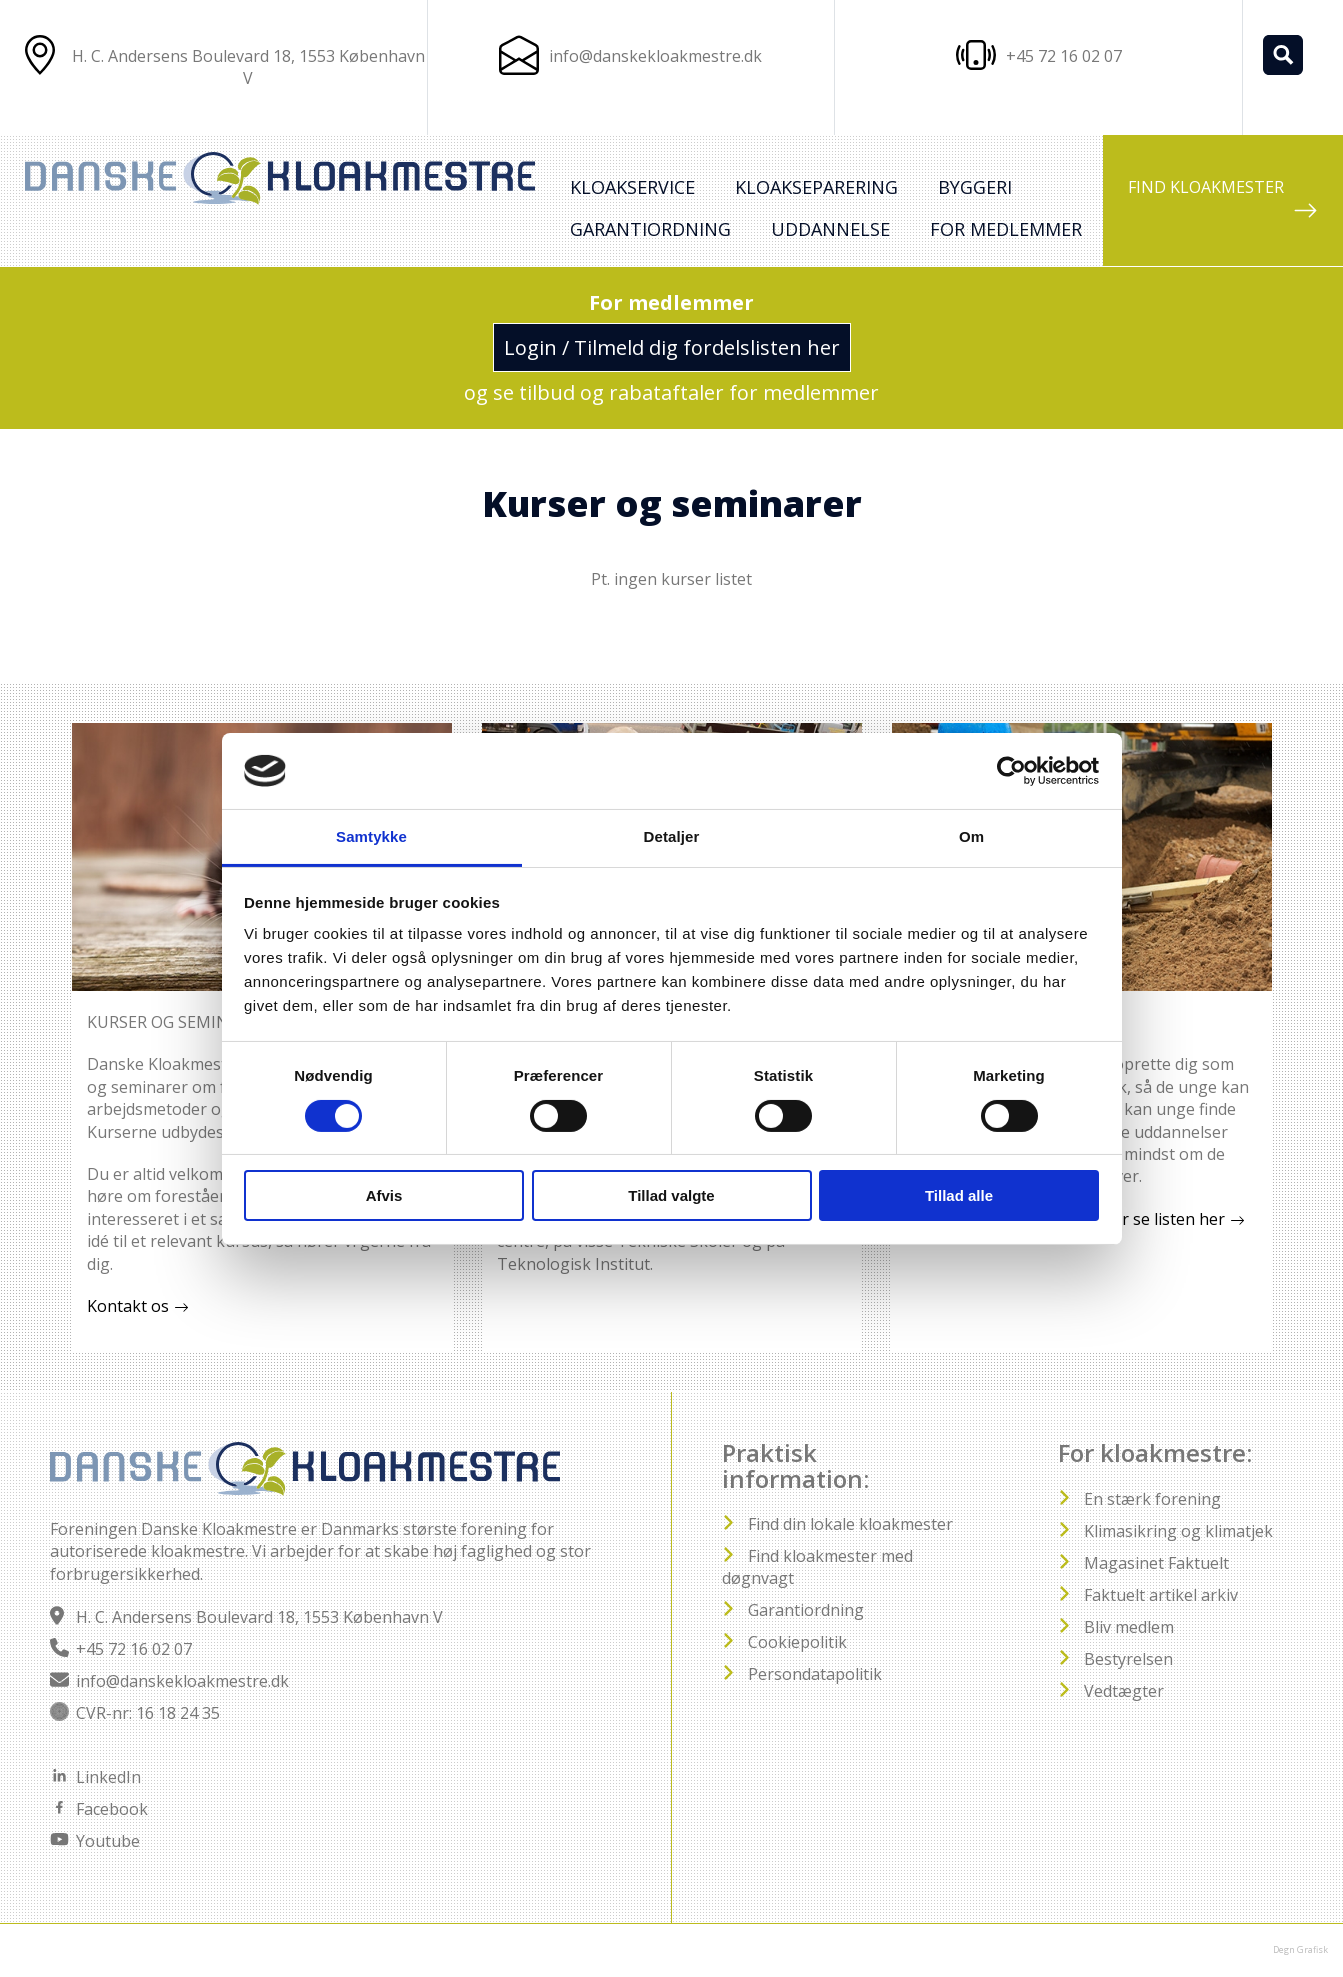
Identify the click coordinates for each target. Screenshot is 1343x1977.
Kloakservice (632, 187)
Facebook (112, 1809)
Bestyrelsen (1128, 1659)
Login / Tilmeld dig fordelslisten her (672, 347)
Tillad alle (959, 1195)
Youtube (108, 1841)
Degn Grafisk (1300, 1949)
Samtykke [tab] (371, 836)
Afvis (384, 1195)
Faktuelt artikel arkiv (1161, 1595)
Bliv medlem (1129, 1627)
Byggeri (975, 187)
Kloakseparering (816, 187)
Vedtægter (1124, 1691)
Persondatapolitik (815, 1674)
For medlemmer (1006, 229)
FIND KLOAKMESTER (1223, 199)
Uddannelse (830, 229)
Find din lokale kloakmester (850, 1524)
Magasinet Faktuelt (1156, 1563)
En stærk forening (1152, 1499)
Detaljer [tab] (672, 836)
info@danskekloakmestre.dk (655, 56)
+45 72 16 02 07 (134, 1649)
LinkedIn (108, 1777)
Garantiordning (650, 229)
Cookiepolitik (797, 1642)
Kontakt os (128, 1306)
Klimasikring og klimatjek (1178, 1531)
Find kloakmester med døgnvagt (817, 1567)
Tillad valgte (671, 1195)
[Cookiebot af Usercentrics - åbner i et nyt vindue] (1011, 771)
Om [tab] (971, 836)
